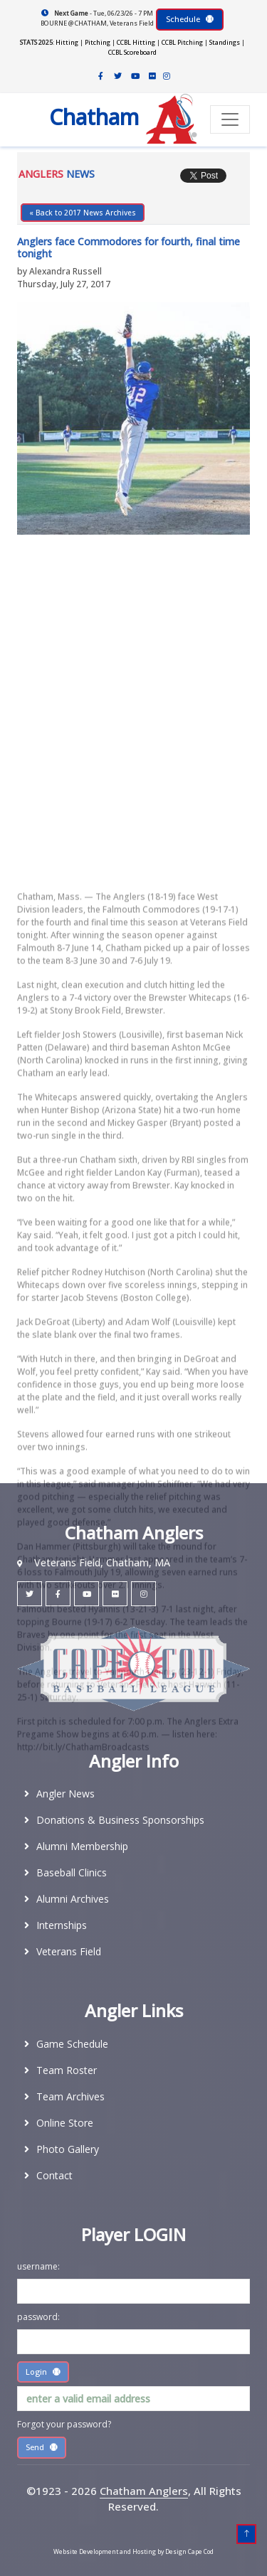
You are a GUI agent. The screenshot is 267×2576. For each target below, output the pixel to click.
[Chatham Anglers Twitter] (118, 76)
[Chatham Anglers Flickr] (152, 76)
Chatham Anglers (144, 2491)
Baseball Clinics (71, 1872)
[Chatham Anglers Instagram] (166, 76)
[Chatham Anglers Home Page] (105, 119)
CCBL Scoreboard (132, 52)
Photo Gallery (67, 2149)
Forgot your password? (64, 2424)
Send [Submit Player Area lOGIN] (42, 2447)
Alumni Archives (72, 1899)
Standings (224, 42)
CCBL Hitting (136, 42)
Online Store (64, 2122)
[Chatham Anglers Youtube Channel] (135, 76)
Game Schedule (72, 2044)
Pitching (97, 42)
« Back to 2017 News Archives (82, 213)
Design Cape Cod (189, 2551)
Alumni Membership (82, 1846)
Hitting (67, 42)
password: (38, 2317)
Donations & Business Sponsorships (120, 1820)
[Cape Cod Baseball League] (133, 1667)
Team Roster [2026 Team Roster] (66, 2070)
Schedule (190, 19)
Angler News (65, 1793)
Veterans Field (68, 1951)
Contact (54, 2175)
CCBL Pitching (182, 42)
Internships (61, 1925)
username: (38, 2266)
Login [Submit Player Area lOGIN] (43, 2371)
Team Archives (70, 2096)
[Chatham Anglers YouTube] (86, 1593)
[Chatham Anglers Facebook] (101, 76)
